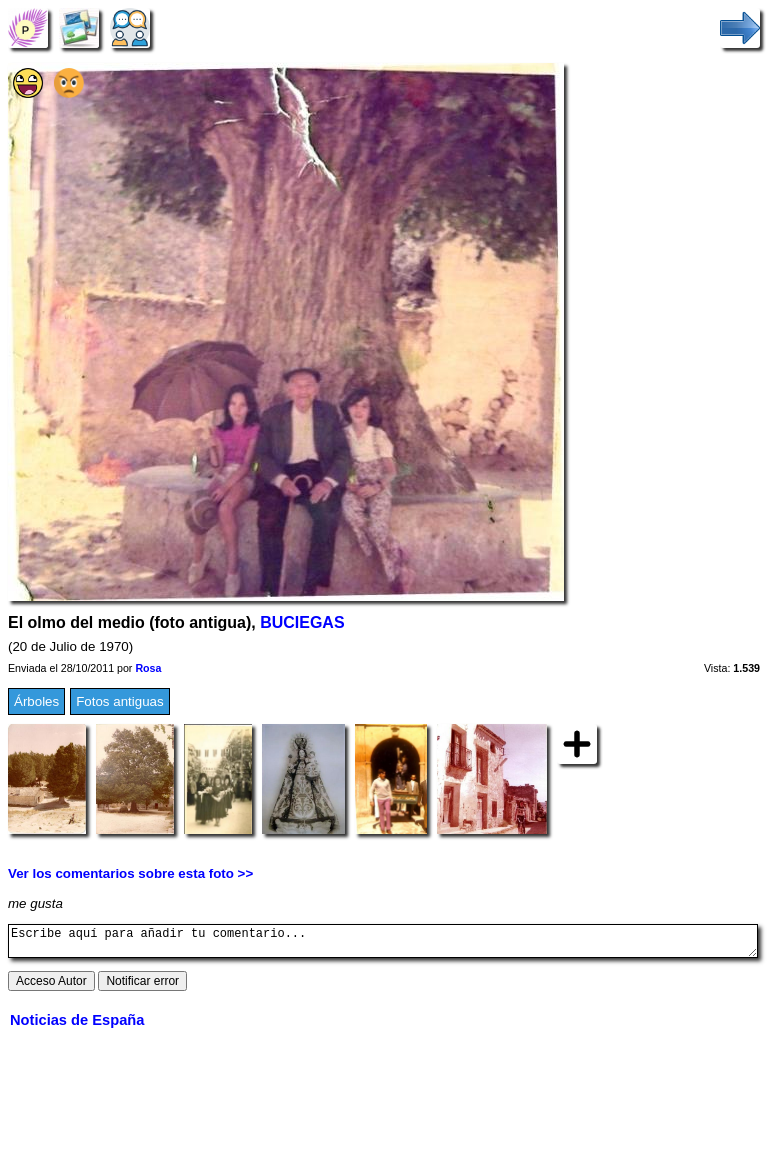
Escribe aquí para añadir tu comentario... (383, 944)
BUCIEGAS (302, 622)
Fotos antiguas (119, 701)
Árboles (36, 701)
